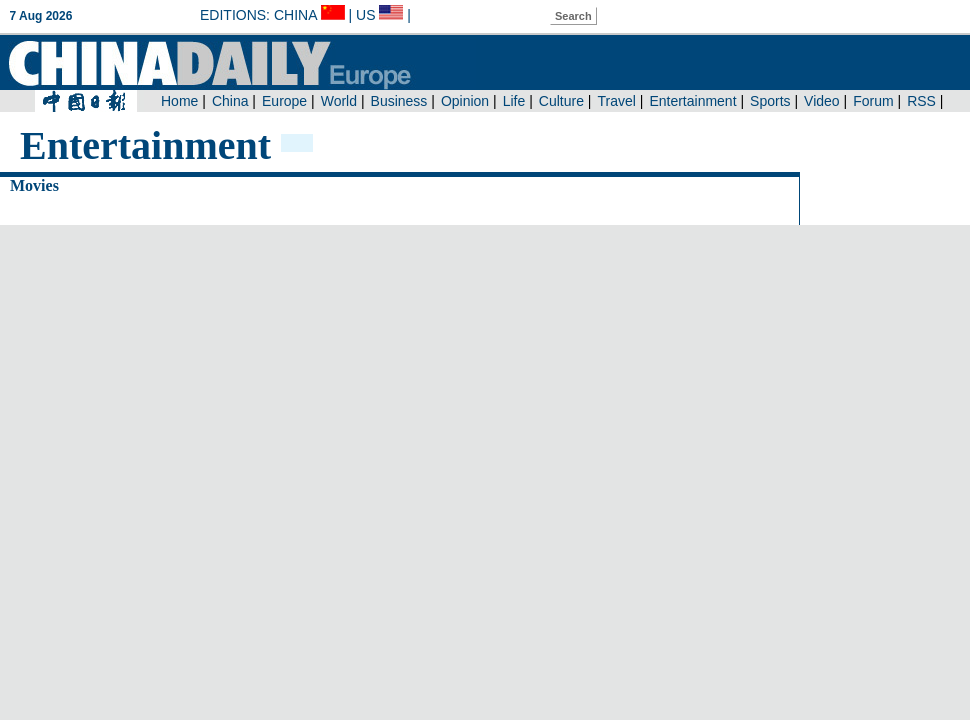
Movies (34, 185)
